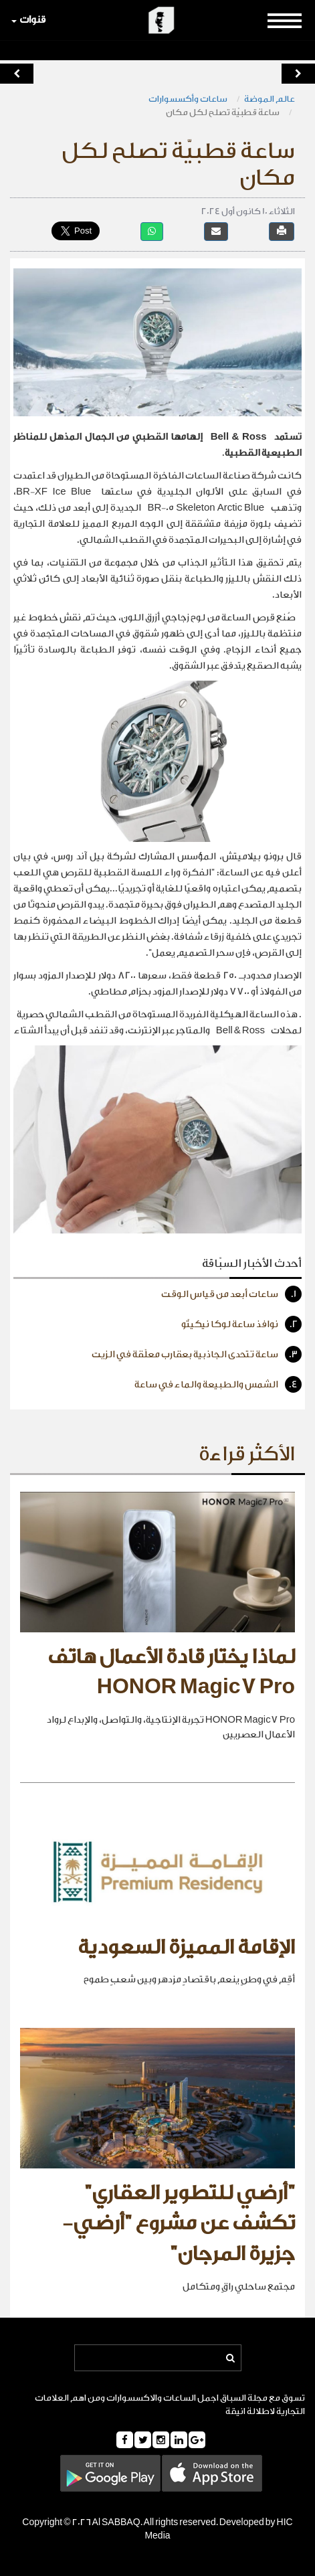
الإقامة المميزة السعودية (186, 1947)
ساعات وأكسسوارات (187, 99)
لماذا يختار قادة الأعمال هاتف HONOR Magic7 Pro (171, 1672)
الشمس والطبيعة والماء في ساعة (218, 1384)
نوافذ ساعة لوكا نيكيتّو (241, 1324)
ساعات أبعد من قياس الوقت (231, 1294)
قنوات (28, 19)
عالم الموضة (269, 99)
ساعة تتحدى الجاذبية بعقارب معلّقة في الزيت (197, 1354)
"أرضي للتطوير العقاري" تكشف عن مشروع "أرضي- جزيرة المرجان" (178, 2223)
